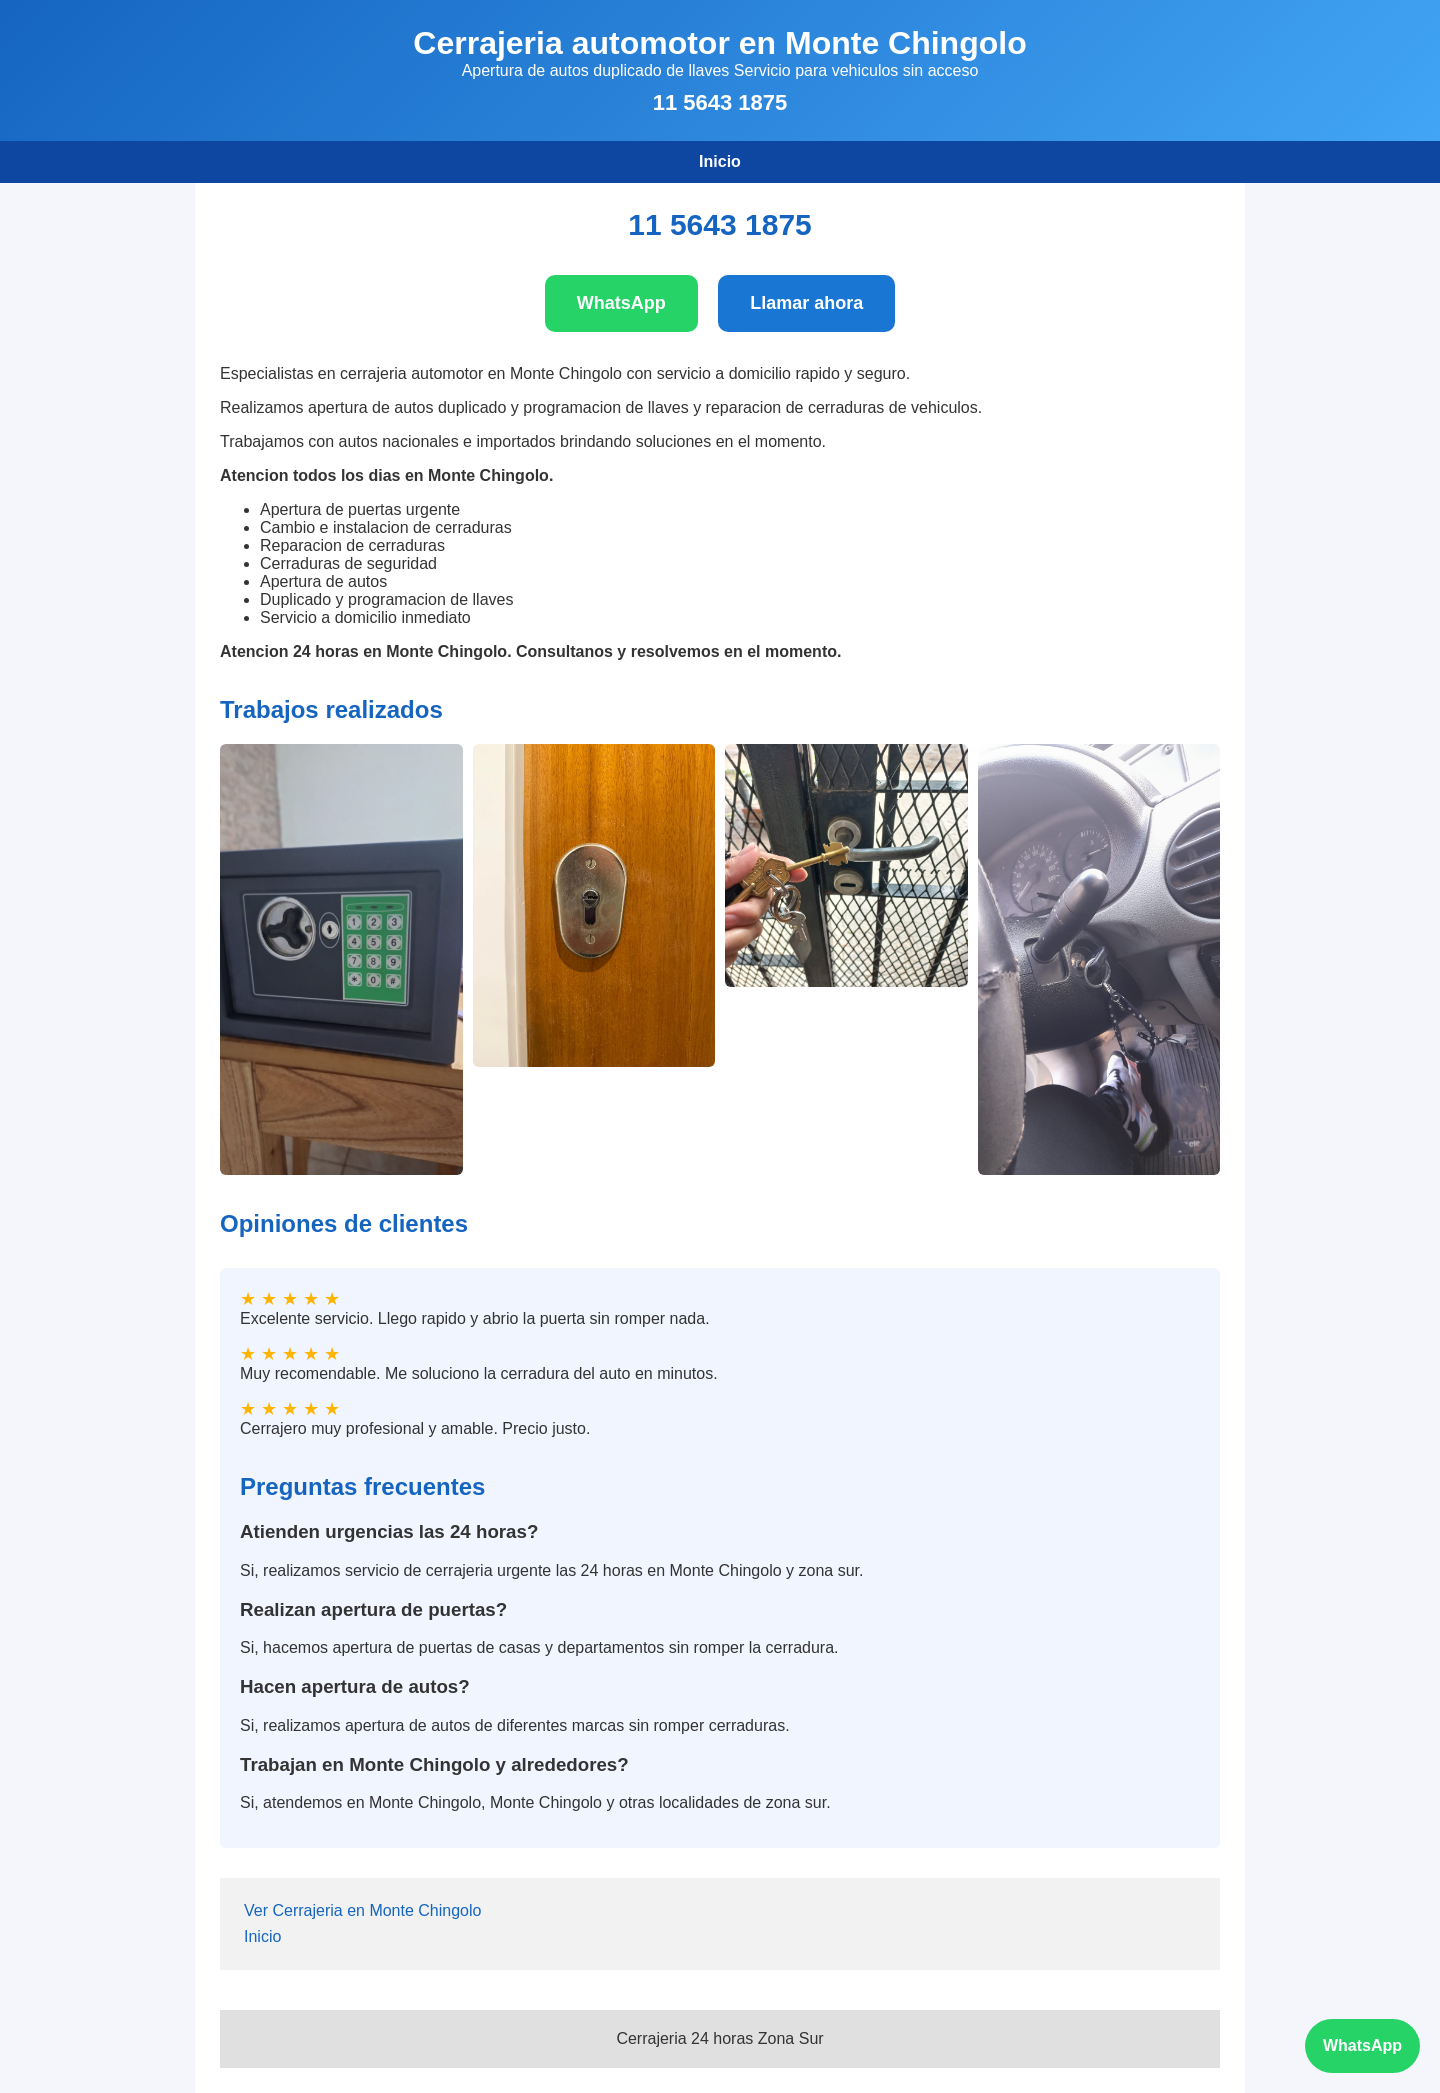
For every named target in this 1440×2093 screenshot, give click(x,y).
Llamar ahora (806, 303)
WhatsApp (621, 303)
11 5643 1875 (720, 102)
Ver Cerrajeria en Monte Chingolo (362, 1910)
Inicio (720, 161)
